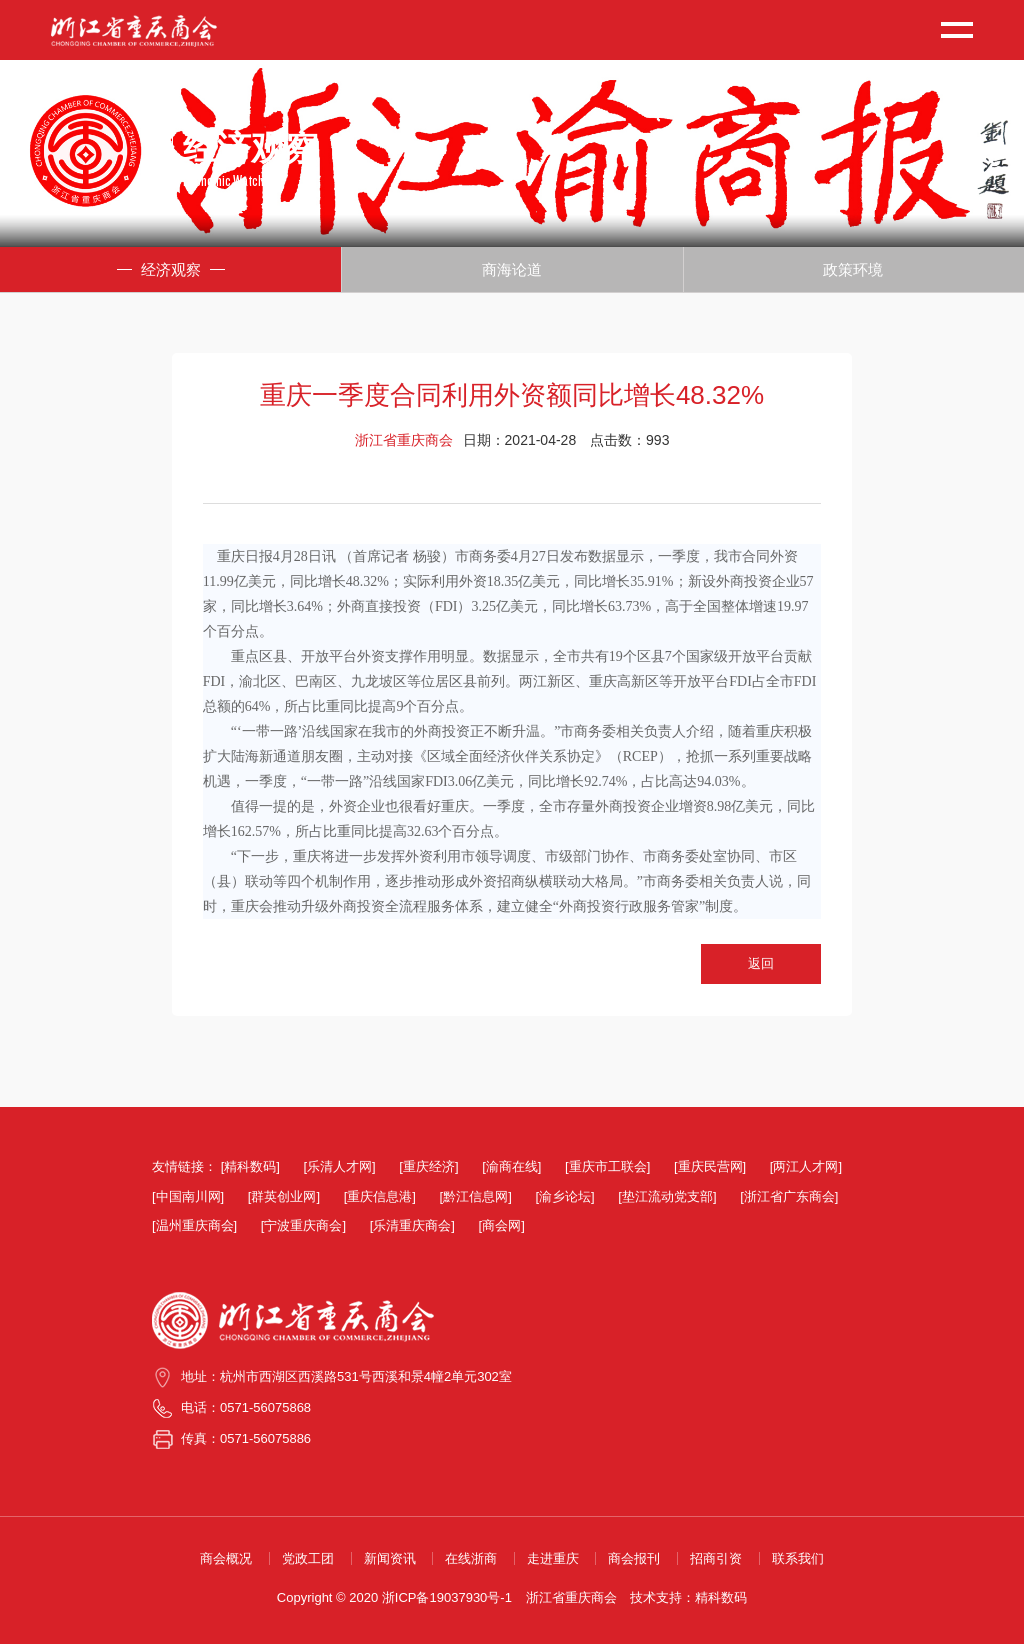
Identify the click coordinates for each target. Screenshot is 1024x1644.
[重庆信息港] (380, 1196)
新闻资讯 (390, 1558)
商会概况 (226, 1558)
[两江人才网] (806, 1166)
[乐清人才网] (339, 1166)
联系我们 (798, 1558)
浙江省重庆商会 (571, 1597)
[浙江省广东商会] (789, 1196)
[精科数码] (250, 1166)
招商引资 (716, 1558)
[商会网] (502, 1225)
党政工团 (308, 1558)
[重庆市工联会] (607, 1166)
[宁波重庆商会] (303, 1225)
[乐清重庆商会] (412, 1225)
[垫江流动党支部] (667, 1196)
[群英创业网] (284, 1196)
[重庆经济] (428, 1166)
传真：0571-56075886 (246, 1438)
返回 (761, 963)
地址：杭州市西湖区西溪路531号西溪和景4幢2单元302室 (346, 1376)
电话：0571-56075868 (246, 1407)
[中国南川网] (188, 1196)
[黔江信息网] (476, 1196)
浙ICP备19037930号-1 (447, 1597)
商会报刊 (634, 1558)
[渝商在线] (511, 1166)
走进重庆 (553, 1558)
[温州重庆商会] (194, 1225)
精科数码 (721, 1597)
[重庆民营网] (710, 1166)
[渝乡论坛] (564, 1196)
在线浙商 (471, 1558)
